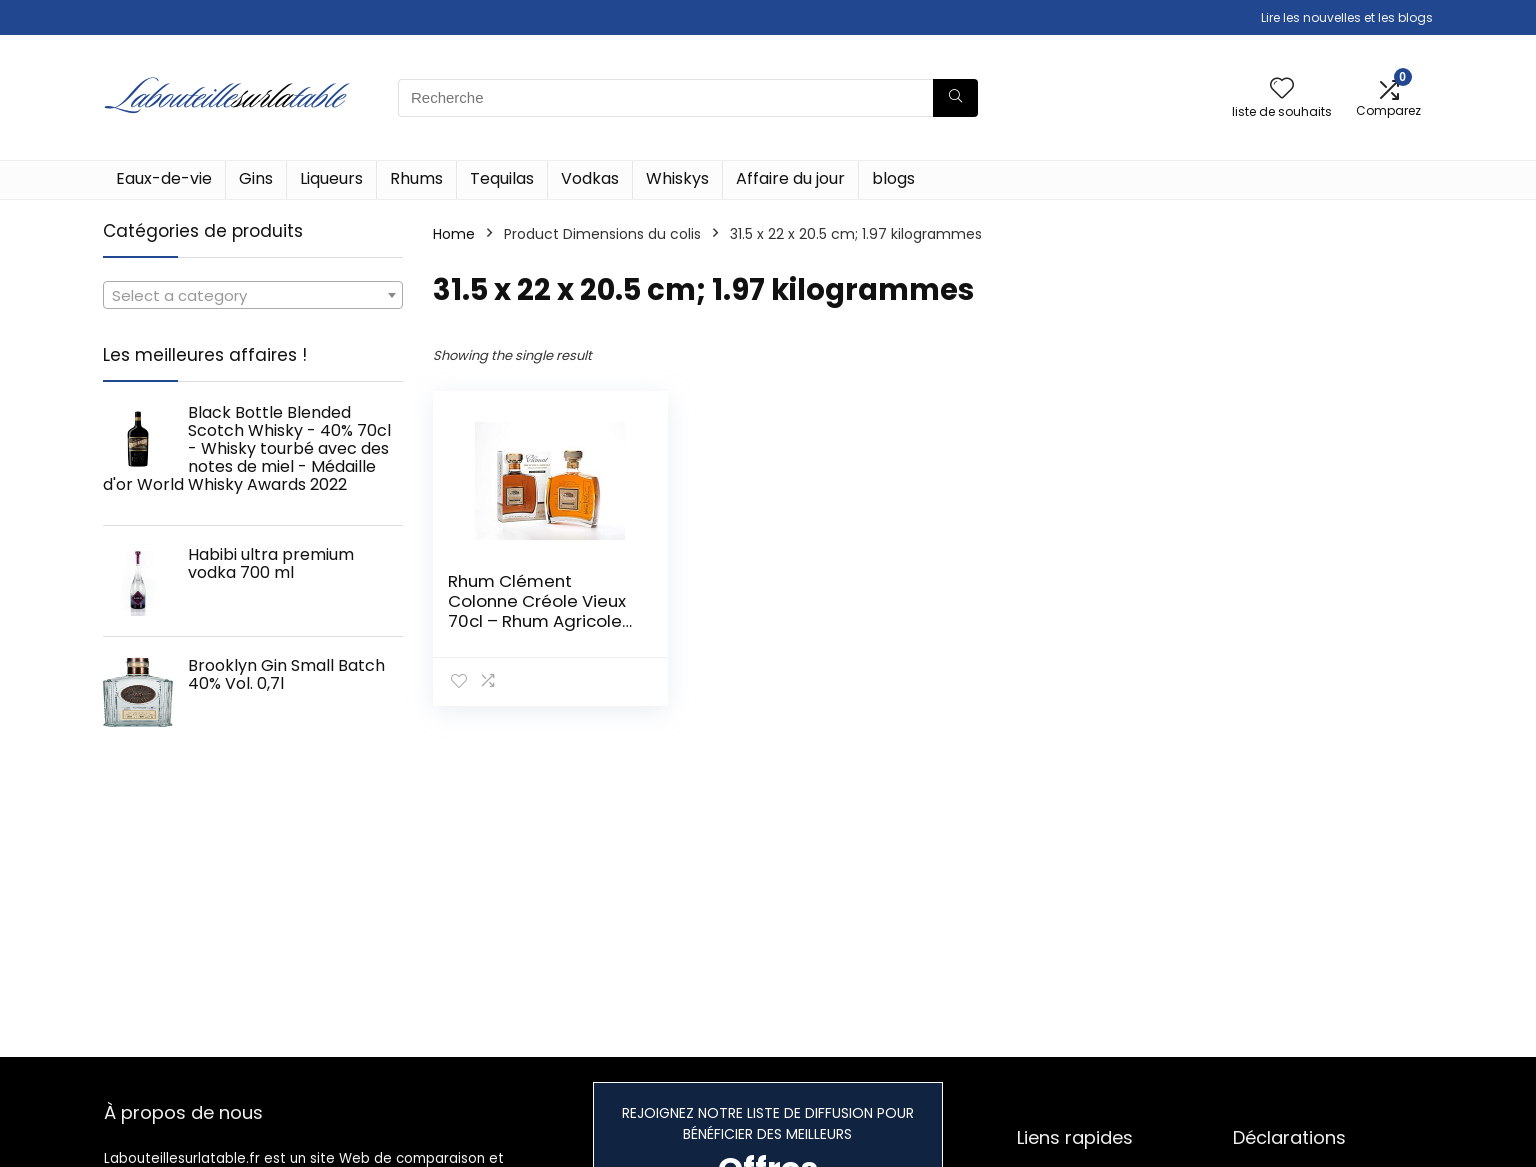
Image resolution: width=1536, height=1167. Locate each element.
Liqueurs (331, 178)
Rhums (416, 178)
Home (454, 234)
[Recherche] (955, 98)
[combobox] (253, 295)
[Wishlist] (1282, 89)
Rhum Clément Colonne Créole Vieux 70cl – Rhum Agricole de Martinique (537, 611)
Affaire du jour (790, 178)
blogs (893, 178)
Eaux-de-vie (164, 178)
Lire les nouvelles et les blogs (1347, 17)
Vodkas (590, 178)
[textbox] (253, 296)
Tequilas (502, 178)
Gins (256, 178)
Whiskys (677, 178)
